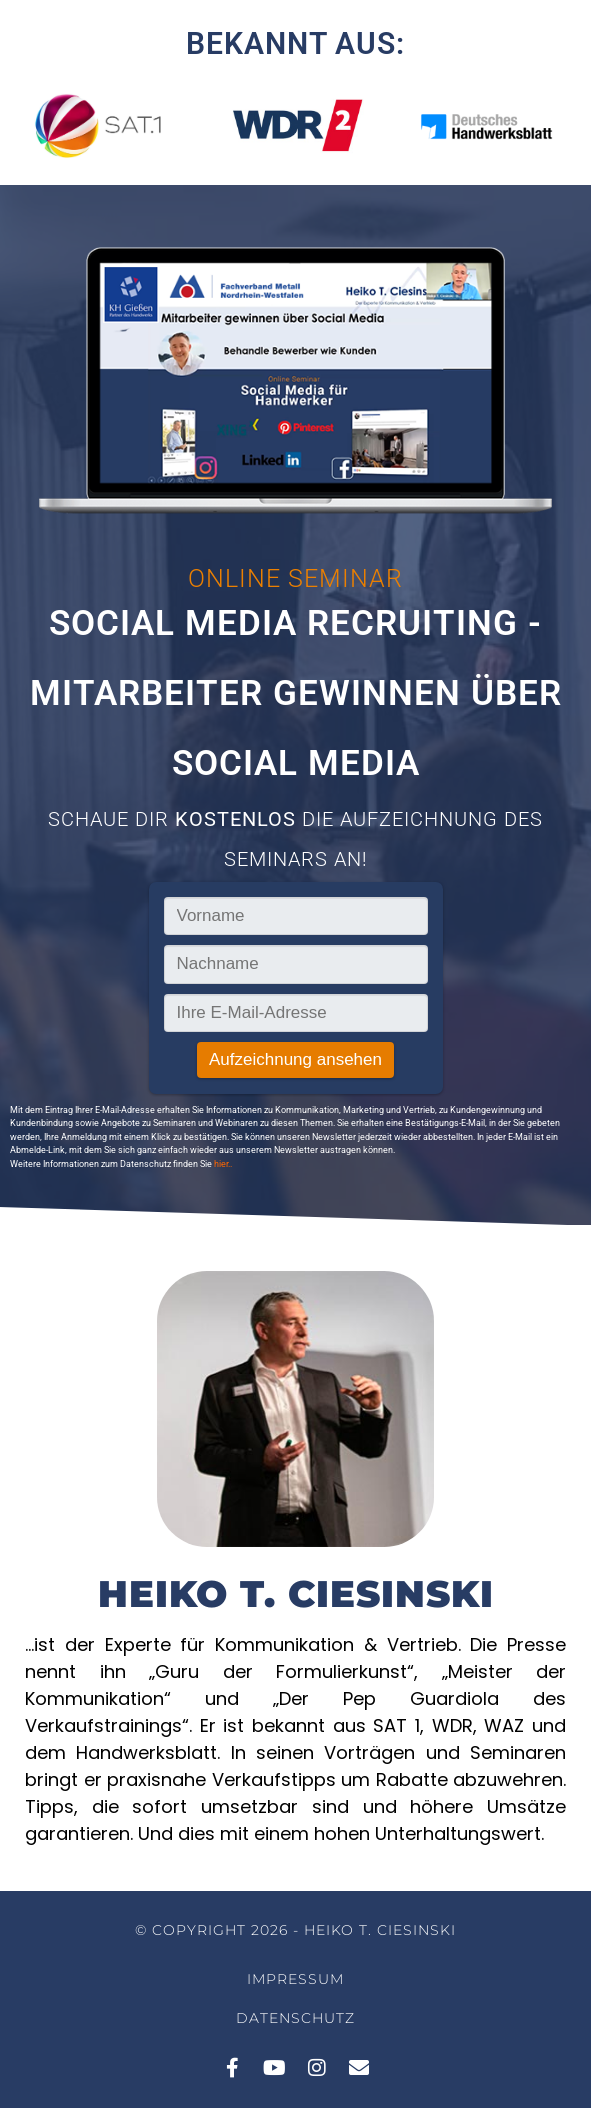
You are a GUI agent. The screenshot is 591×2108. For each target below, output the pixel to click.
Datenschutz (295, 2018)
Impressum (295, 1979)
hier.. (223, 1164)
